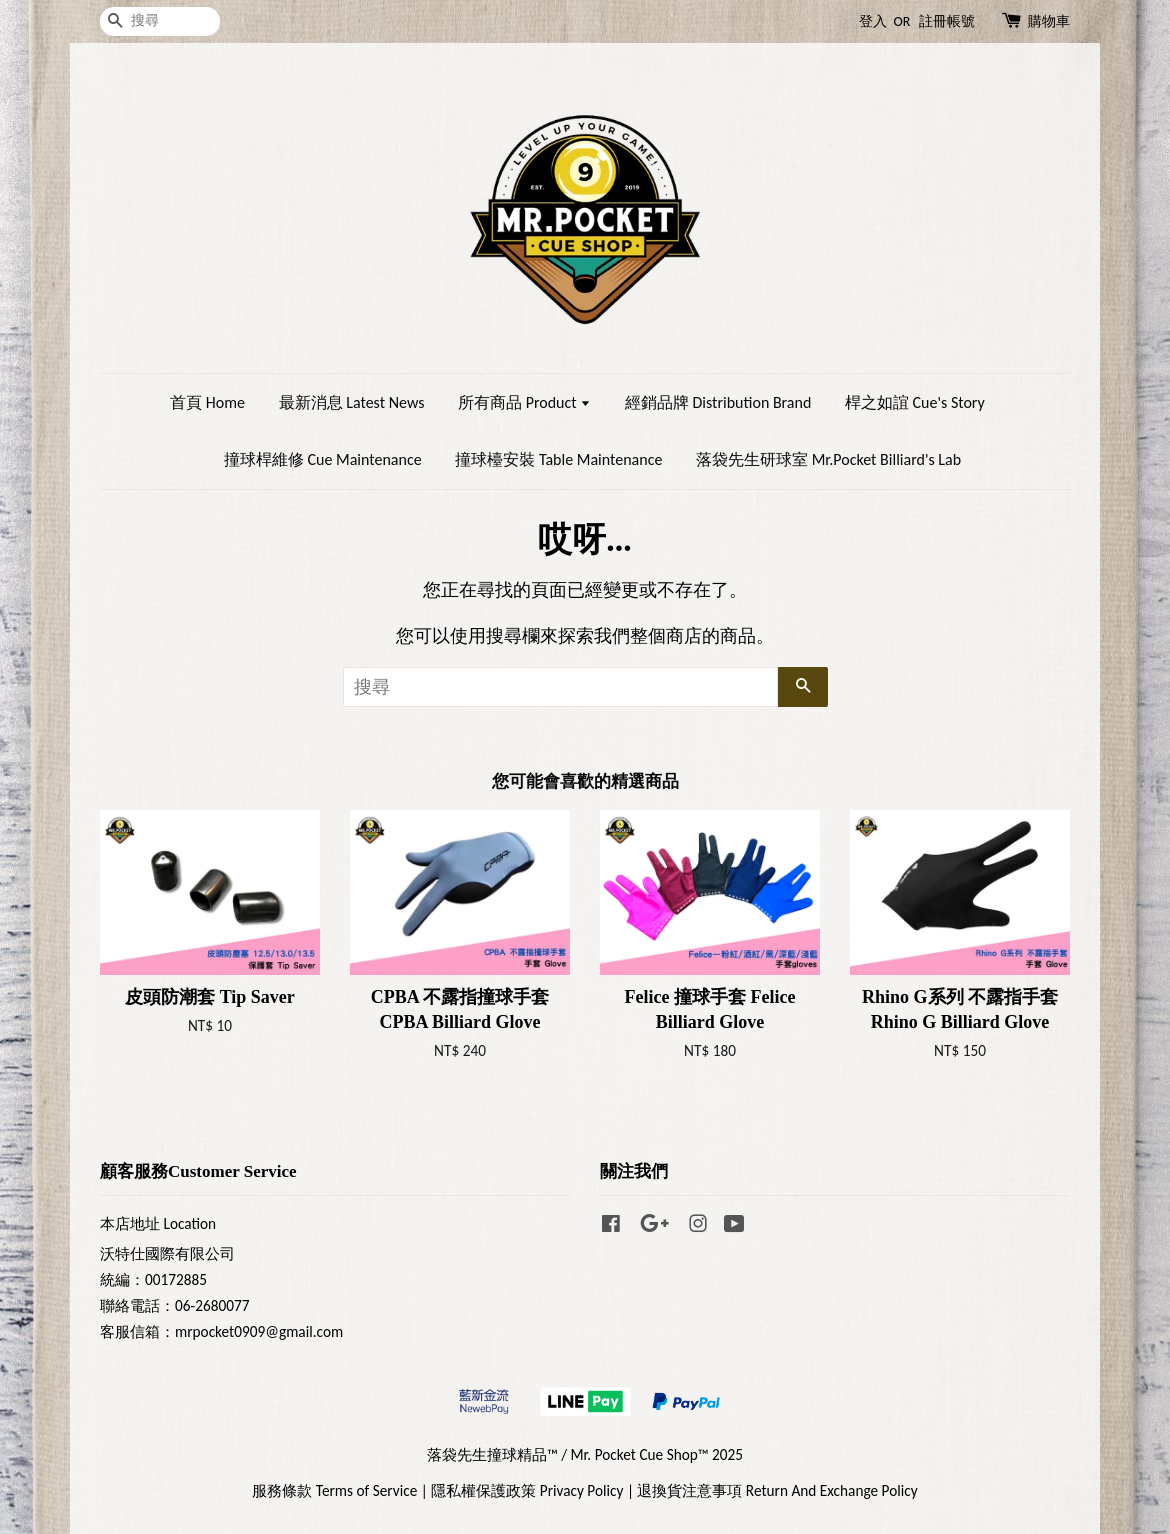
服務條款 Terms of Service (334, 1490)
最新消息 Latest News (352, 402)
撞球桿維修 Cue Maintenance (323, 459)
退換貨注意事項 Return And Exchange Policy (777, 1490)
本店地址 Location (158, 1223)
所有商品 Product (524, 402)
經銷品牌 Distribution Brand (718, 402)
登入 (873, 21)
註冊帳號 (947, 21)
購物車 (1049, 21)
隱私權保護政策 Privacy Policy (527, 1490)
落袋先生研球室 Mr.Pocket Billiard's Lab (828, 459)
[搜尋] (160, 21)
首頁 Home (207, 402)
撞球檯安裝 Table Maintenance (558, 459)
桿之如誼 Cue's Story (915, 402)
